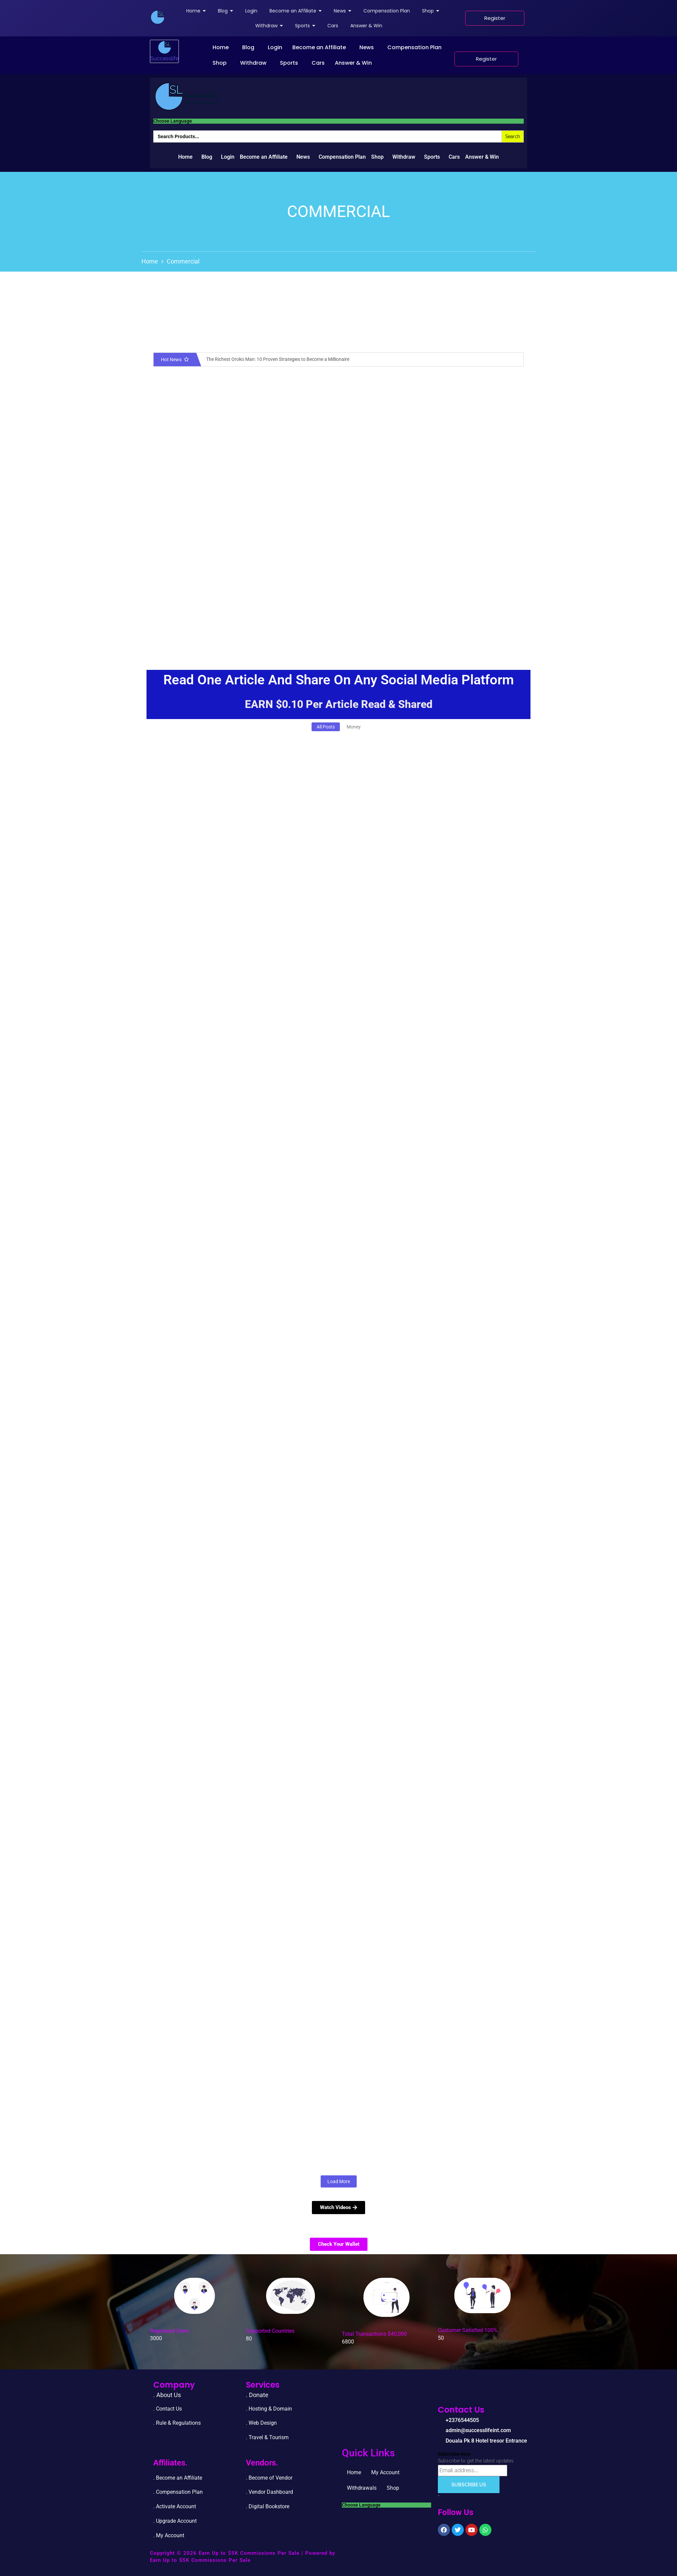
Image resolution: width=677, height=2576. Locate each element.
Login (275, 47)
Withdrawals (362, 2488)
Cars (318, 63)
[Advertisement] (338, 599)
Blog (248, 47)
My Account (385, 2472)
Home (221, 47)
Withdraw (253, 63)
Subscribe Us (468, 2484)
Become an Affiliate (319, 47)
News (366, 47)
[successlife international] (157, 17)
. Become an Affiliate (177, 2478)
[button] (222, 47)
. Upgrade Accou (172, 2521)
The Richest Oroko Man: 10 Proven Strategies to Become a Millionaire (277, 359)
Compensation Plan (414, 47)
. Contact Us (167, 2409)
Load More (338, 2181)
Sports (289, 63)
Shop (220, 63)
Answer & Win (353, 63)
